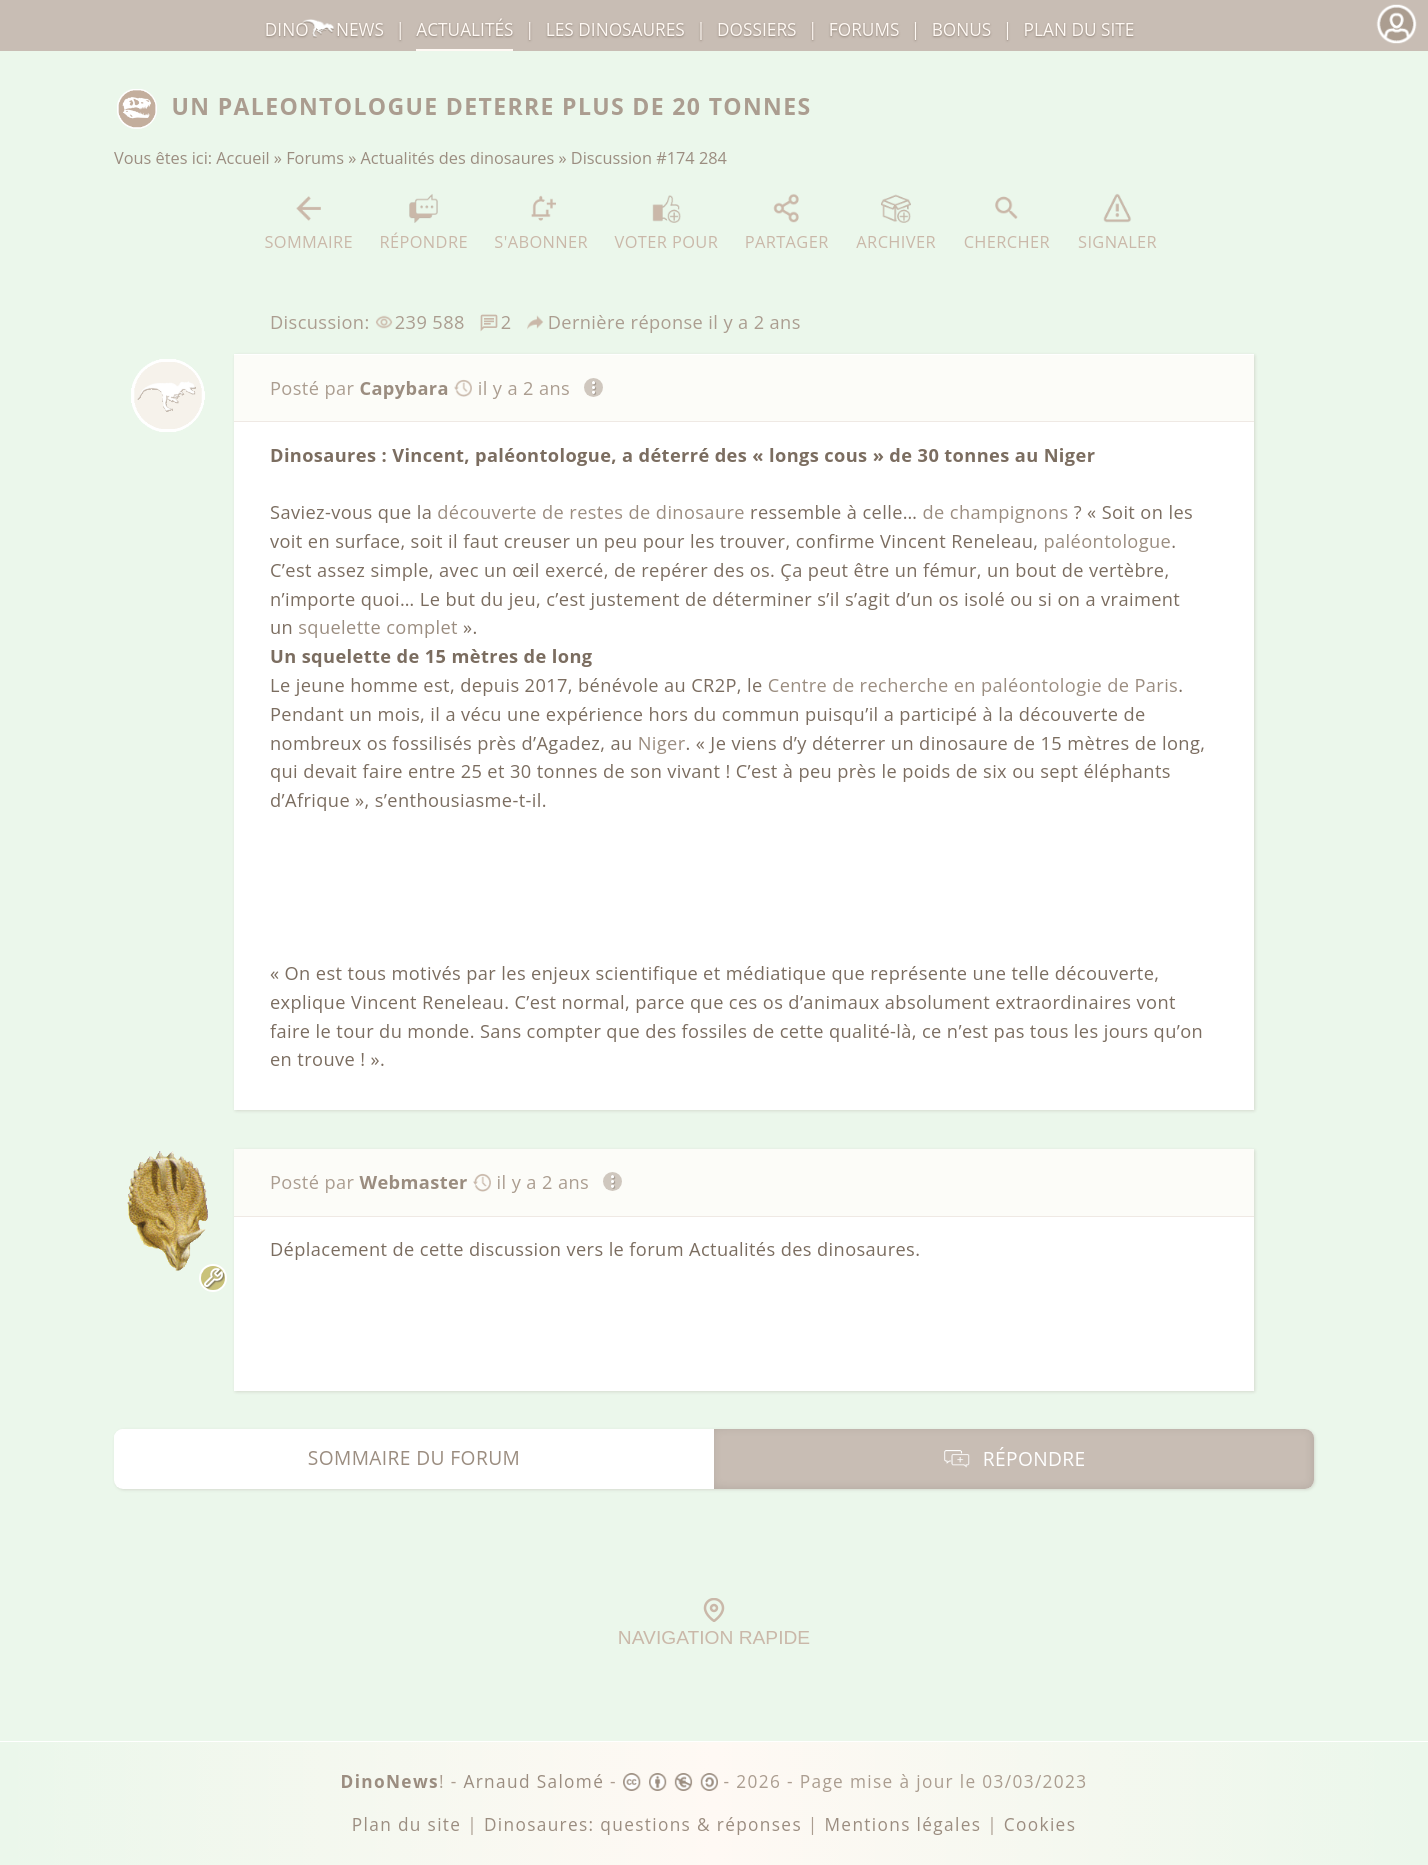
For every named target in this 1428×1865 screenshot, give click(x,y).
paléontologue (1108, 541)
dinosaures (615, 29)
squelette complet (378, 627)
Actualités (464, 29)
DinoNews (324, 29)
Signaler (1117, 222)
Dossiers (756, 29)
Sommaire (308, 222)
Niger (662, 743)
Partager (787, 222)
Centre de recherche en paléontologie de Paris (973, 685)
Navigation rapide (714, 1623)
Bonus (962, 29)
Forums (315, 158)
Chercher (1007, 222)
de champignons (995, 512)
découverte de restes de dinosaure (591, 512)
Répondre (423, 222)
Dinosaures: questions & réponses (643, 1824)
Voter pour (667, 222)
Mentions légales (902, 1824)
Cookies (1040, 1824)
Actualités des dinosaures (458, 158)
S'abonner (541, 222)
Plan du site (1079, 29)
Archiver (896, 222)
